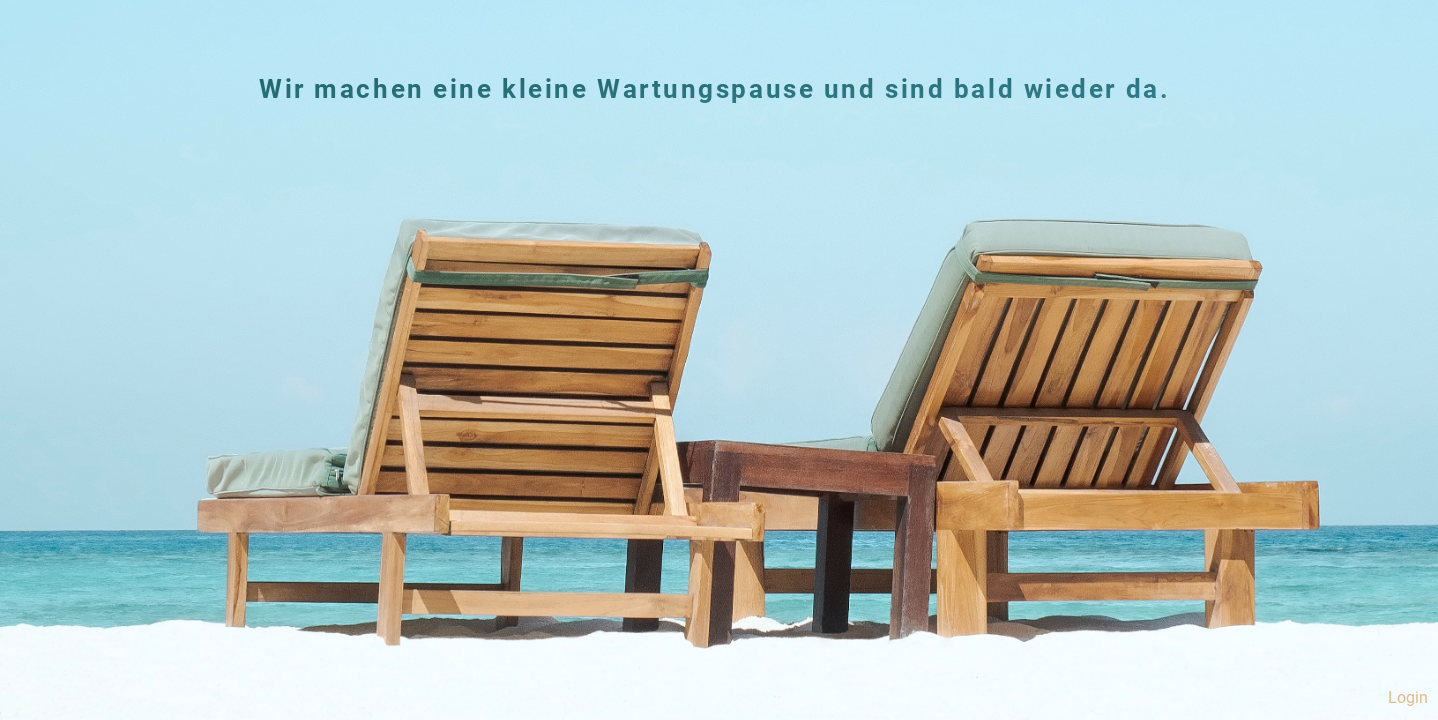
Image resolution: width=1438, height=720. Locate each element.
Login (1408, 697)
